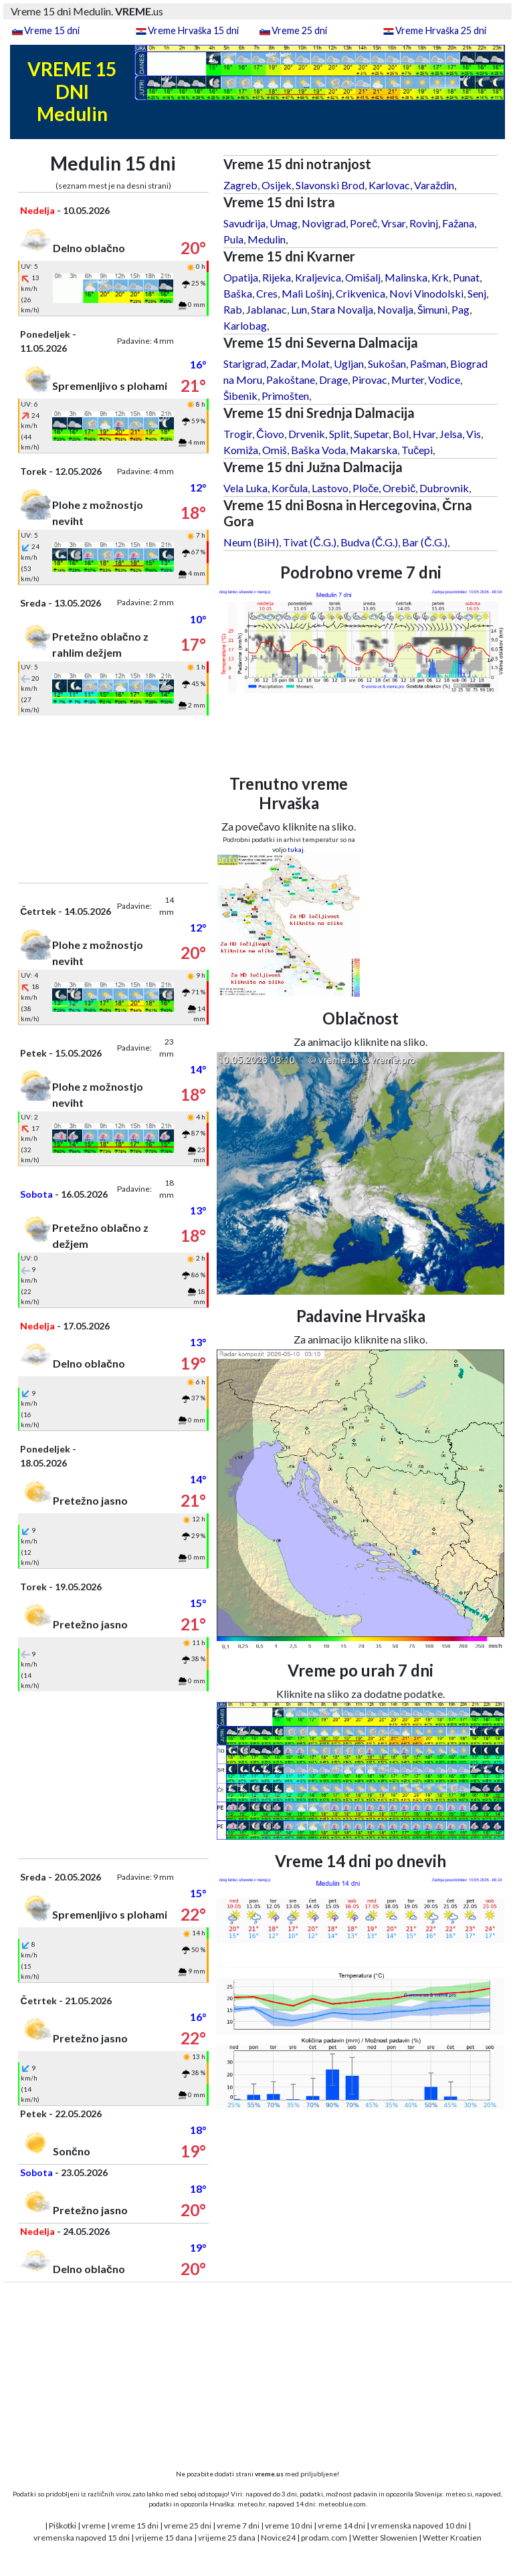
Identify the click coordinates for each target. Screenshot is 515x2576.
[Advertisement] (113, 799)
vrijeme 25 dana (226, 2538)
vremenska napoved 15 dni (81, 2538)
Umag (284, 223)
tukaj (296, 849)
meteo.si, (459, 2494)
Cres (267, 293)
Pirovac (369, 379)
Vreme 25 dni (299, 30)
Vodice (444, 379)
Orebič (399, 487)
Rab (232, 309)
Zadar (283, 363)
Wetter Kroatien (452, 2538)
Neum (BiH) (251, 542)
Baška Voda (318, 449)
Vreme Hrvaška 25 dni (440, 30)
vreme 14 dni (341, 2525)
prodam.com (324, 2538)
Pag (460, 309)
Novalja (395, 309)
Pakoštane (290, 379)
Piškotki (62, 2525)
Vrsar (393, 223)
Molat (315, 363)
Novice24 (278, 2538)
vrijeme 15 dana (164, 2538)
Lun (299, 309)
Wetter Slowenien (384, 2538)
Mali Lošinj (307, 293)
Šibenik (240, 395)
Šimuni (432, 309)
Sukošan (387, 363)
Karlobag (245, 325)
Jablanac (266, 309)
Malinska (406, 277)
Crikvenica (360, 293)
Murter (407, 379)
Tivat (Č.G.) (309, 542)
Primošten (285, 395)
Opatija (240, 277)
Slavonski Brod (330, 185)
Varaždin (434, 185)
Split (339, 433)
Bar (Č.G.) (424, 542)
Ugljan (349, 363)
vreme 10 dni (288, 2525)
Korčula (290, 487)
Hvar (424, 433)
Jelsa (450, 433)
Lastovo (330, 487)
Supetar (371, 433)
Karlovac (389, 185)
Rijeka (276, 277)
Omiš (274, 449)
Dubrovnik (444, 487)
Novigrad (324, 223)
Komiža (240, 449)
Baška (237, 293)
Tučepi (417, 449)
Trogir (237, 433)
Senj (477, 293)
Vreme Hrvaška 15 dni (193, 30)
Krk (440, 277)
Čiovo (270, 433)
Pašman (428, 363)
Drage (333, 379)
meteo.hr (251, 2504)
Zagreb (240, 185)
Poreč (363, 223)
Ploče (365, 487)
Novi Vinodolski (426, 293)
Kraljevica (318, 277)
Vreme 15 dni (52, 30)
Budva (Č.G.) (369, 542)
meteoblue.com (342, 2504)
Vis (473, 433)
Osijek (277, 185)
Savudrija (244, 223)
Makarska (373, 449)
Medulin (266, 239)
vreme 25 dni (187, 2525)
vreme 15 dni (135, 2525)
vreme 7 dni (238, 2525)
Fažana (458, 223)
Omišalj (363, 277)
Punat (466, 277)
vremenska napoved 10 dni (419, 2525)
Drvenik (306, 433)
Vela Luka (245, 487)
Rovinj (423, 223)
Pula (233, 239)
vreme (94, 2525)
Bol (401, 433)
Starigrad (244, 363)
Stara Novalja (342, 309)
